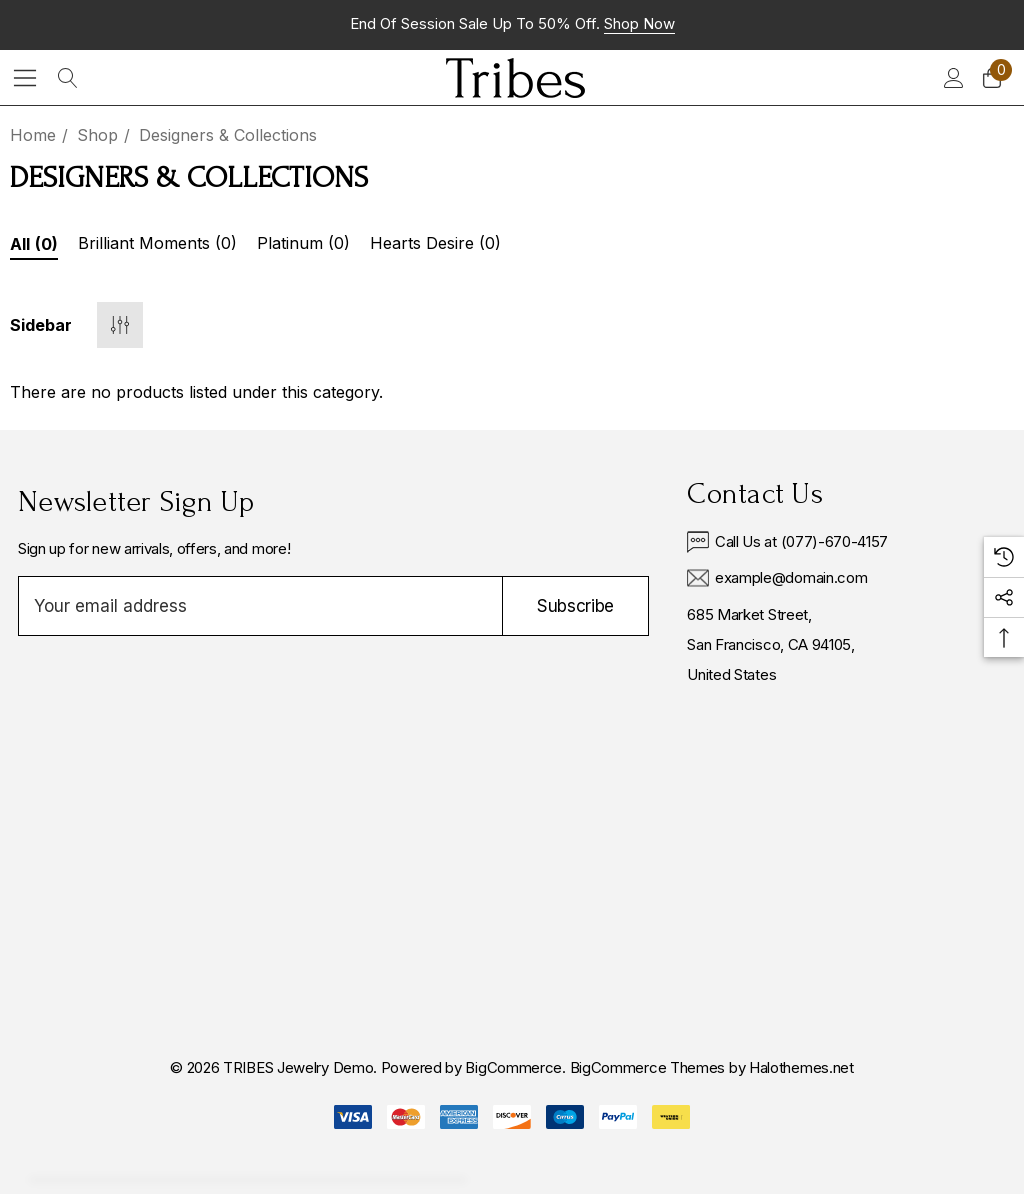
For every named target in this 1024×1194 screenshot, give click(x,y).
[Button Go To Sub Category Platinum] (303, 246)
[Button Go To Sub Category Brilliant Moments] (157, 246)
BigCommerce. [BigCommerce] (517, 1067)
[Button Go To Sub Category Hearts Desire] (435, 246)
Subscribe (575, 606)
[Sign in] (952, 78)
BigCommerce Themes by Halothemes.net (712, 1067)
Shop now (639, 23)
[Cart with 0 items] (990, 78)
